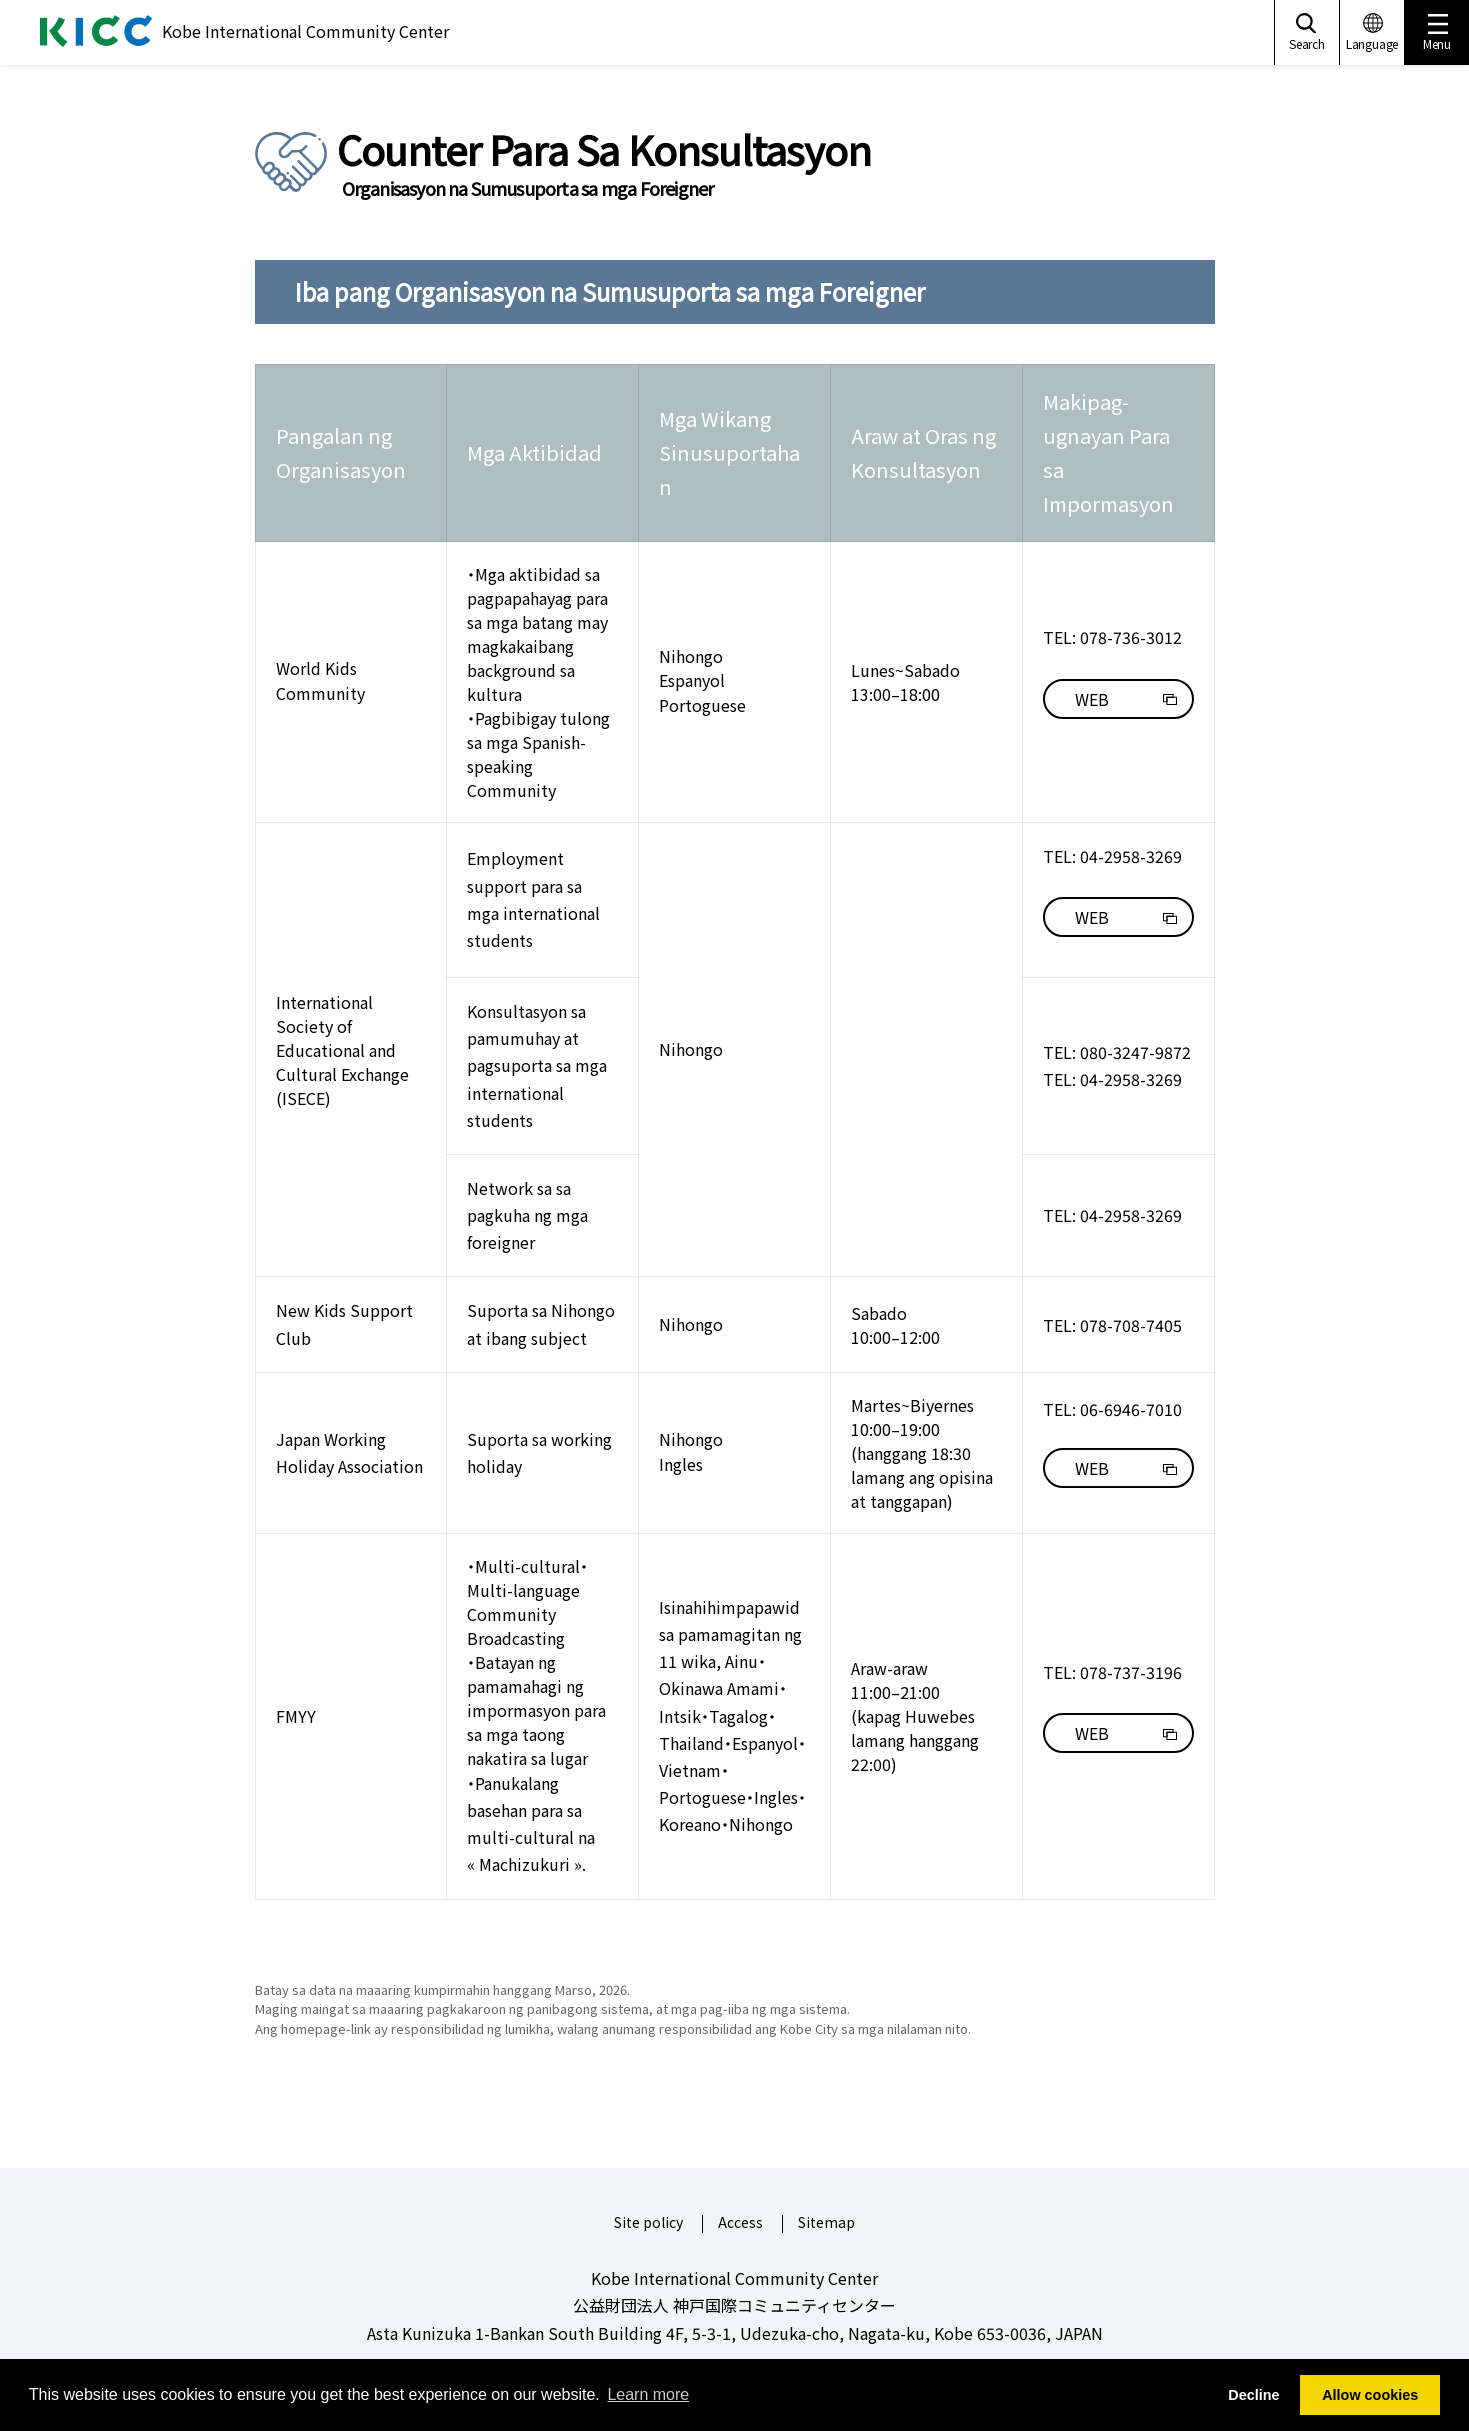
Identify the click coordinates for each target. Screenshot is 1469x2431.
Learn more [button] (648, 2394)
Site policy (648, 2223)
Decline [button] (1253, 2395)
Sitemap (826, 2223)
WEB (1092, 699)
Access (740, 2223)
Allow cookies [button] (1370, 2395)
